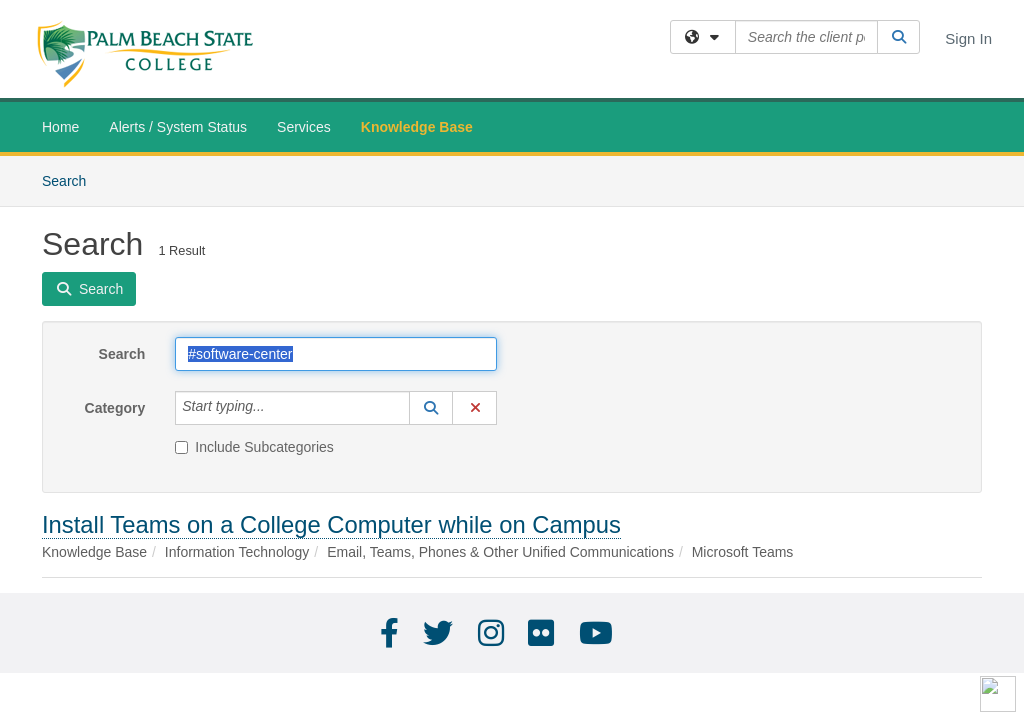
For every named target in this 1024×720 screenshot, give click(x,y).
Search (71, 179)
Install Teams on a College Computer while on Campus (331, 524)
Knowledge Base (417, 127)
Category (115, 408)
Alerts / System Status (178, 127)
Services (304, 127)
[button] (431, 408)
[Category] (276, 408)
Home (60, 127)
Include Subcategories (254, 447)
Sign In (968, 38)
